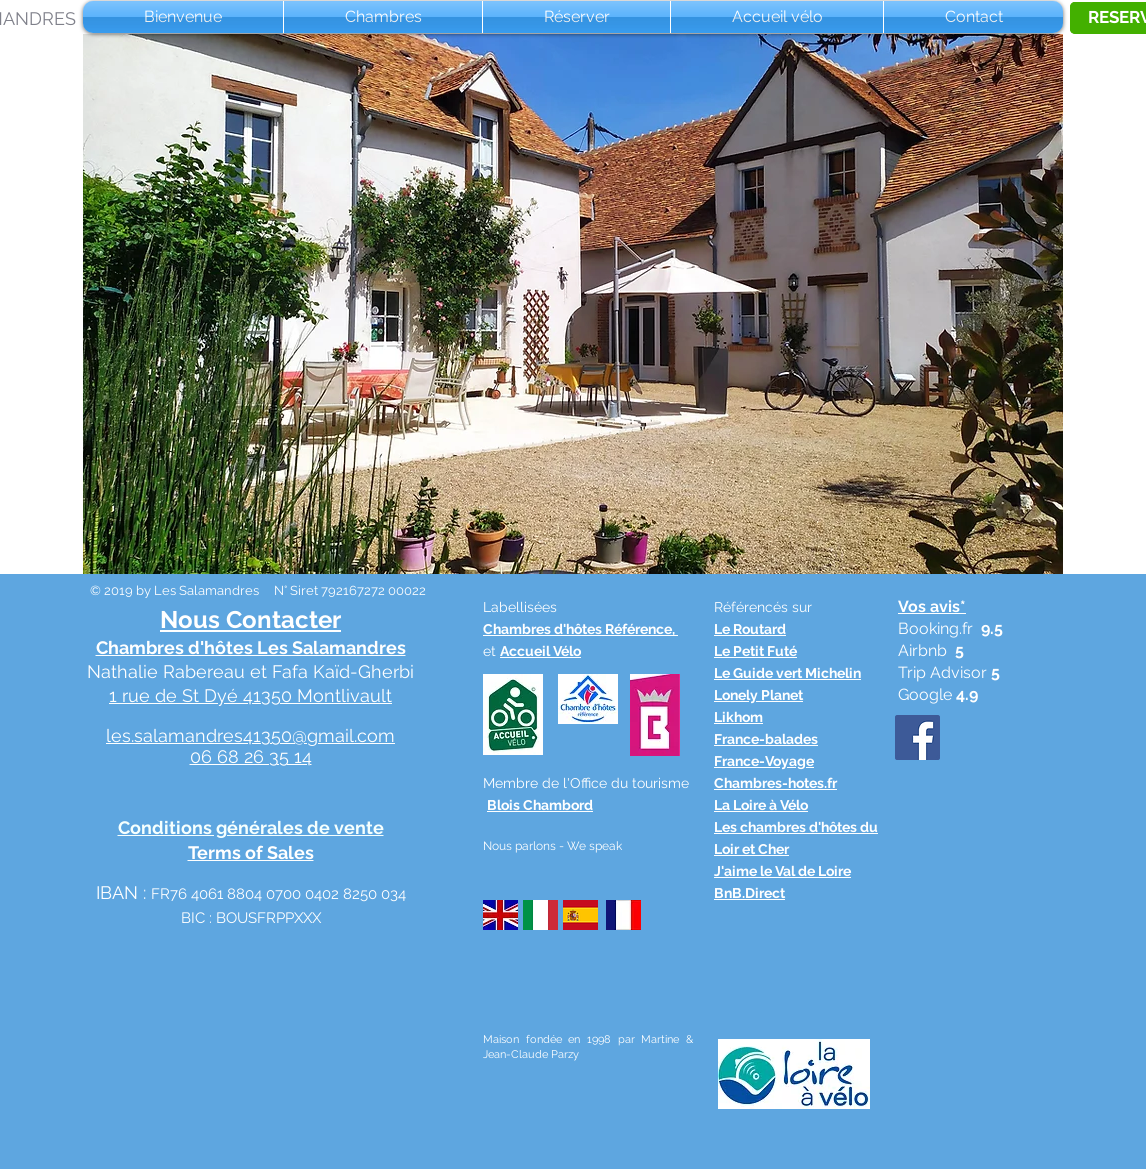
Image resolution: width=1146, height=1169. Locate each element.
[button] (573, 304)
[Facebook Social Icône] (917, 737)
